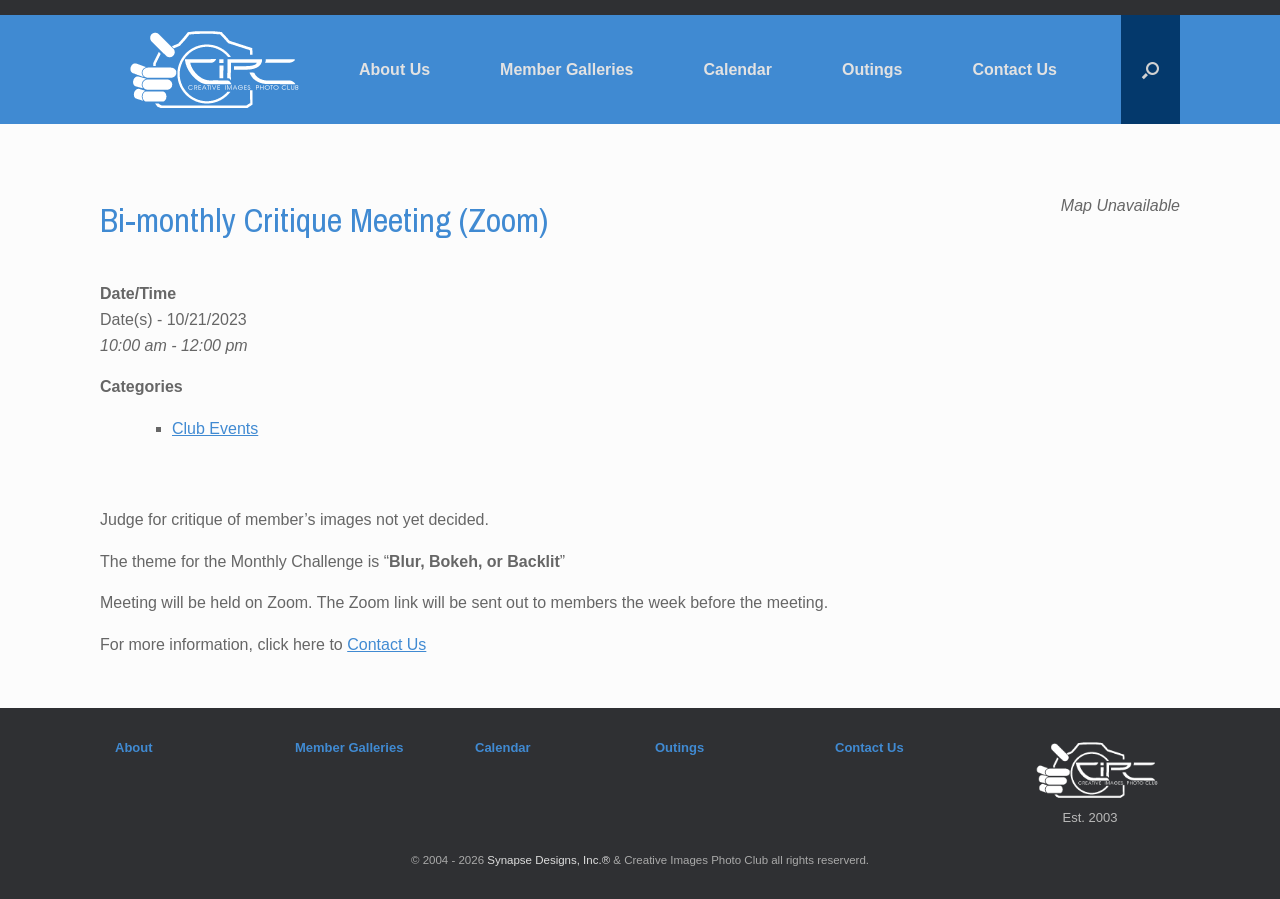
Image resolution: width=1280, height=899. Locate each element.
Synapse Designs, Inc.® (548, 860)
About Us (394, 69)
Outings (872, 69)
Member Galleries (566, 69)
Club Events (215, 428)
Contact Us (1014, 69)
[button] (1150, 69)
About (134, 747)
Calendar (738, 69)
